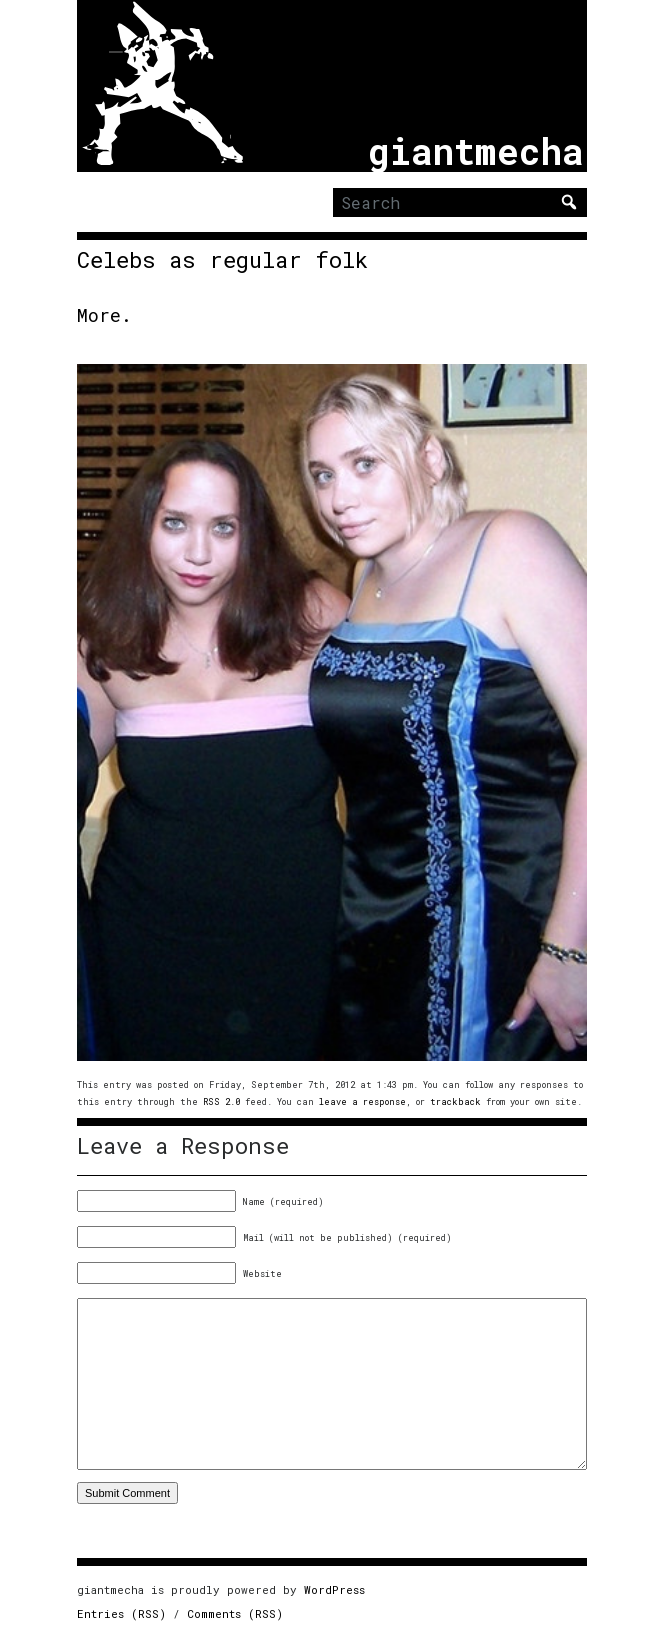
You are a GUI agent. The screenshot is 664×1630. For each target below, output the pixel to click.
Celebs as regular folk (222, 260)
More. (104, 315)
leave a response (362, 1101)
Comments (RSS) (235, 1613)
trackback (455, 1101)
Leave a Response (183, 1146)
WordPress (334, 1589)
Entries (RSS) (121, 1613)
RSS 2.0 (221, 1101)
